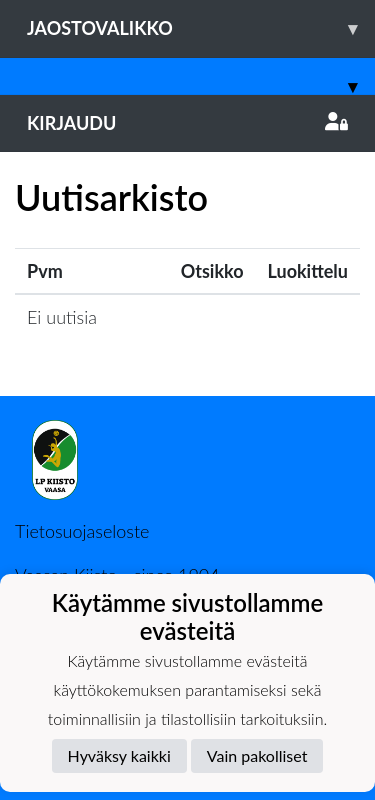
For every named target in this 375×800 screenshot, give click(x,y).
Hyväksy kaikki (119, 755)
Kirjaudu (187, 123)
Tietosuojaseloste (82, 531)
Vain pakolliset (257, 755)
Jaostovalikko (201, 28)
